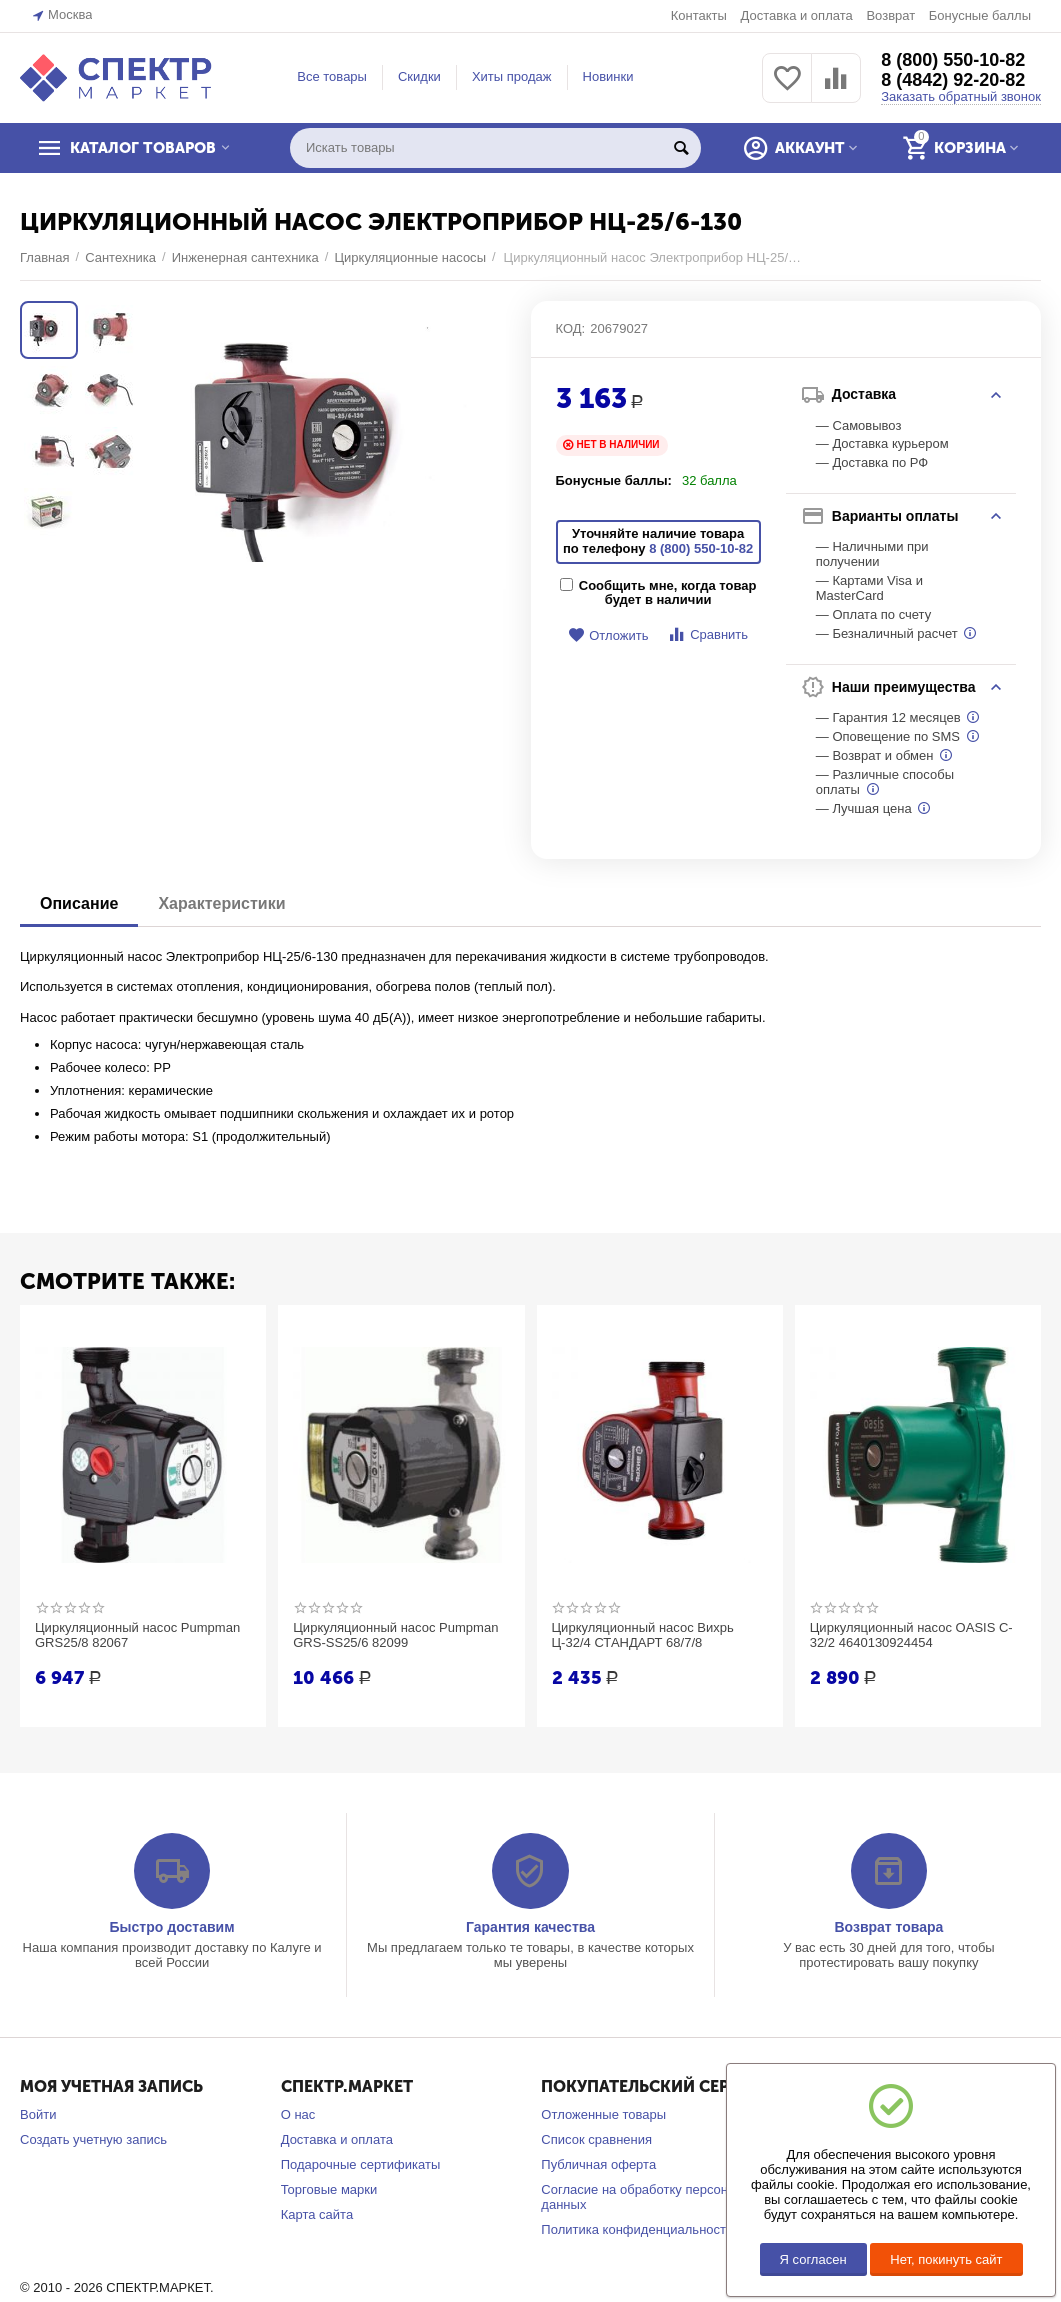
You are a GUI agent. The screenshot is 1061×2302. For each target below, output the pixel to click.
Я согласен (813, 2259)
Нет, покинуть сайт (946, 2259)
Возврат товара (888, 1927)
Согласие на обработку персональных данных (656, 2197)
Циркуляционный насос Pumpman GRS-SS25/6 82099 (395, 1635)
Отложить (608, 635)
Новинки (608, 76)
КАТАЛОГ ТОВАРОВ (143, 148)
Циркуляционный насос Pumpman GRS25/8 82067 (137, 1635)
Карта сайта (317, 2214)
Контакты (699, 15)
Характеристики (221, 903)
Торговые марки (329, 2189)
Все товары (332, 76)
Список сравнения (596, 2139)
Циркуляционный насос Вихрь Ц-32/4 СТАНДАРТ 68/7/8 (643, 1635)
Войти (38, 2114)
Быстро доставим (172, 1927)
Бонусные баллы (980, 15)
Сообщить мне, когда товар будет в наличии (658, 593)
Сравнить (707, 634)
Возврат (890, 15)
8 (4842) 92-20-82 (953, 80)
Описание (79, 903)
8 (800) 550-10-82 (953, 60)
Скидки (419, 76)
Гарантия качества (530, 1927)
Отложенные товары (603, 2114)
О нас (298, 2114)
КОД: (571, 328)
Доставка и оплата (796, 15)
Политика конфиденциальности (637, 2229)
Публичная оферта (598, 2164)
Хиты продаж (512, 76)
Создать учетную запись (93, 2139)
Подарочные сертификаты (361, 2164)
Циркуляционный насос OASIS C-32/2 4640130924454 (911, 1635)
